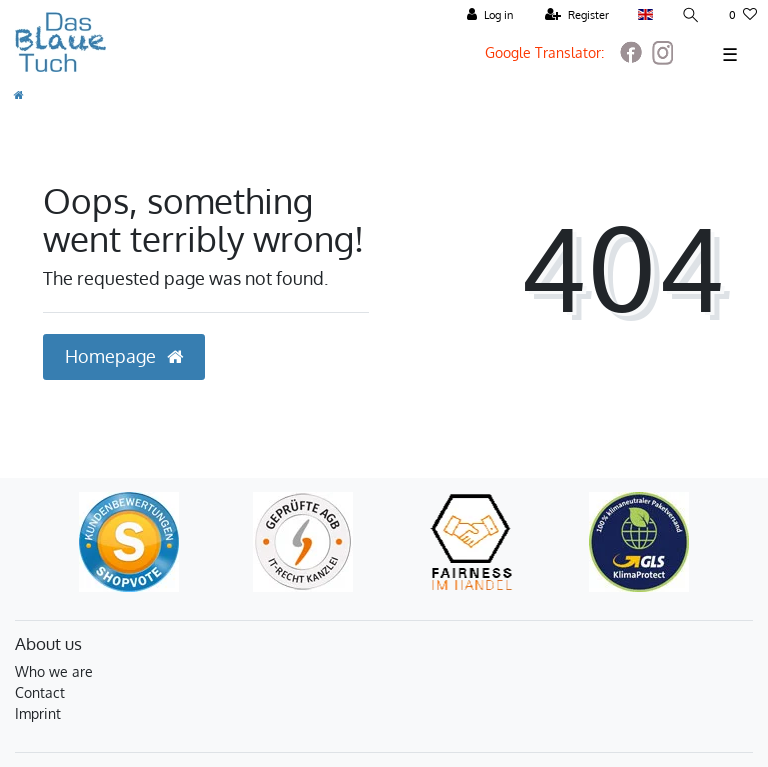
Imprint (38, 713)
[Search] (691, 15)
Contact (40, 692)
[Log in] (490, 15)
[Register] (577, 15)
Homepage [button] (124, 356)
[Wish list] (743, 15)
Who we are (54, 671)
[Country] (645, 15)
